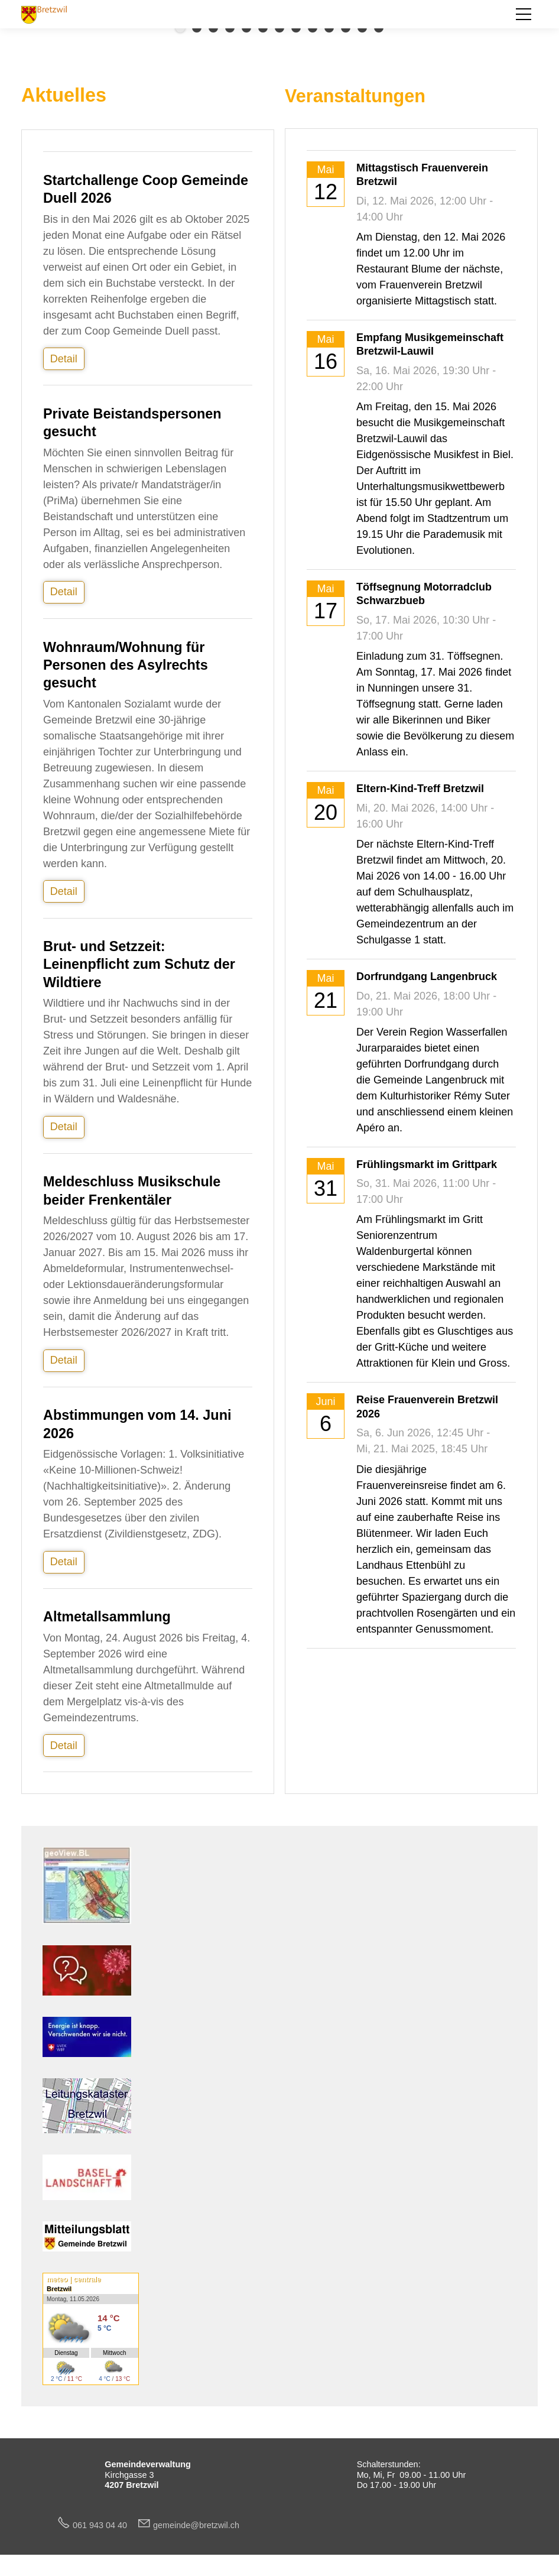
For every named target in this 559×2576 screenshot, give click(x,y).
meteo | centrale (73, 2279)
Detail (63, 359)
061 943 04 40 (104, 2525)
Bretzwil (59, 2288)
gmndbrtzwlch (196, 2525)
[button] (523, 14)
